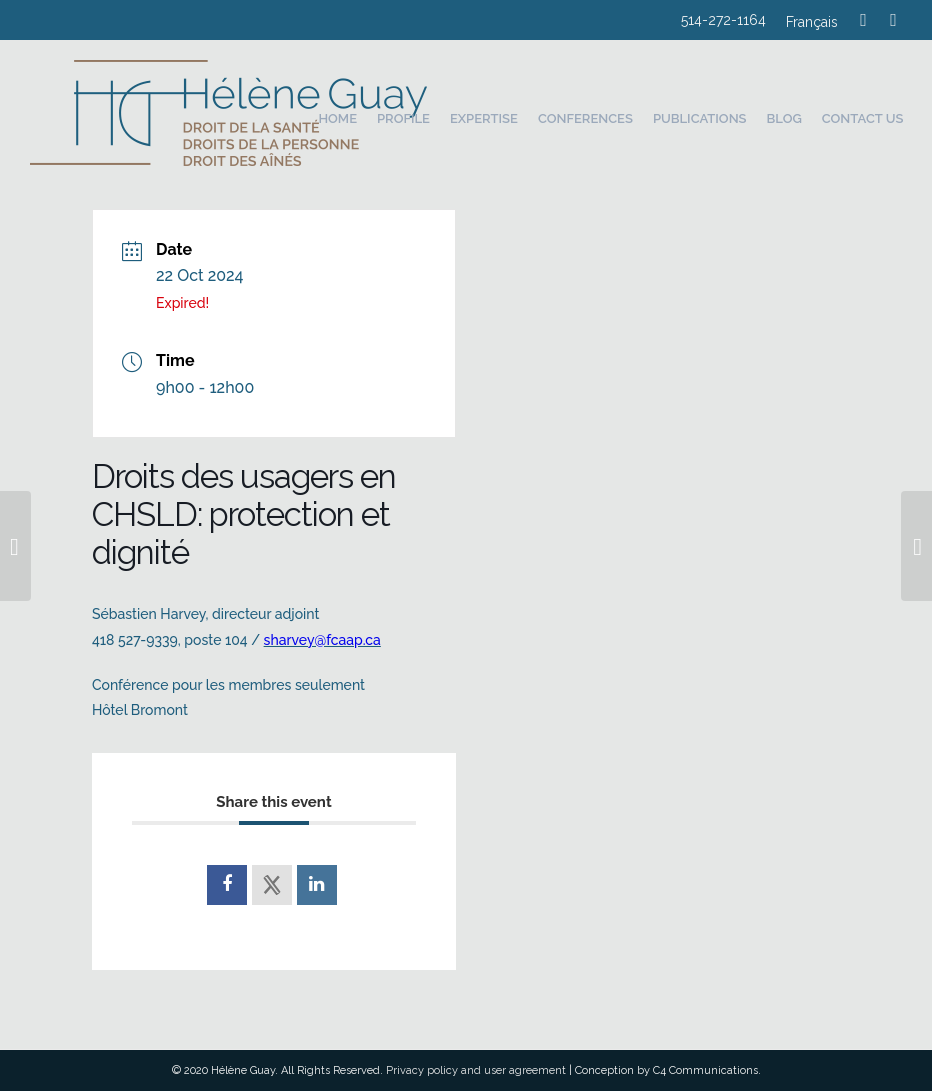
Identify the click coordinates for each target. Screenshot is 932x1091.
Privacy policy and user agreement (476, 1070)
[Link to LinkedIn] (894, 20)
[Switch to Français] (812, 24)
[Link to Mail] (864, 20)
